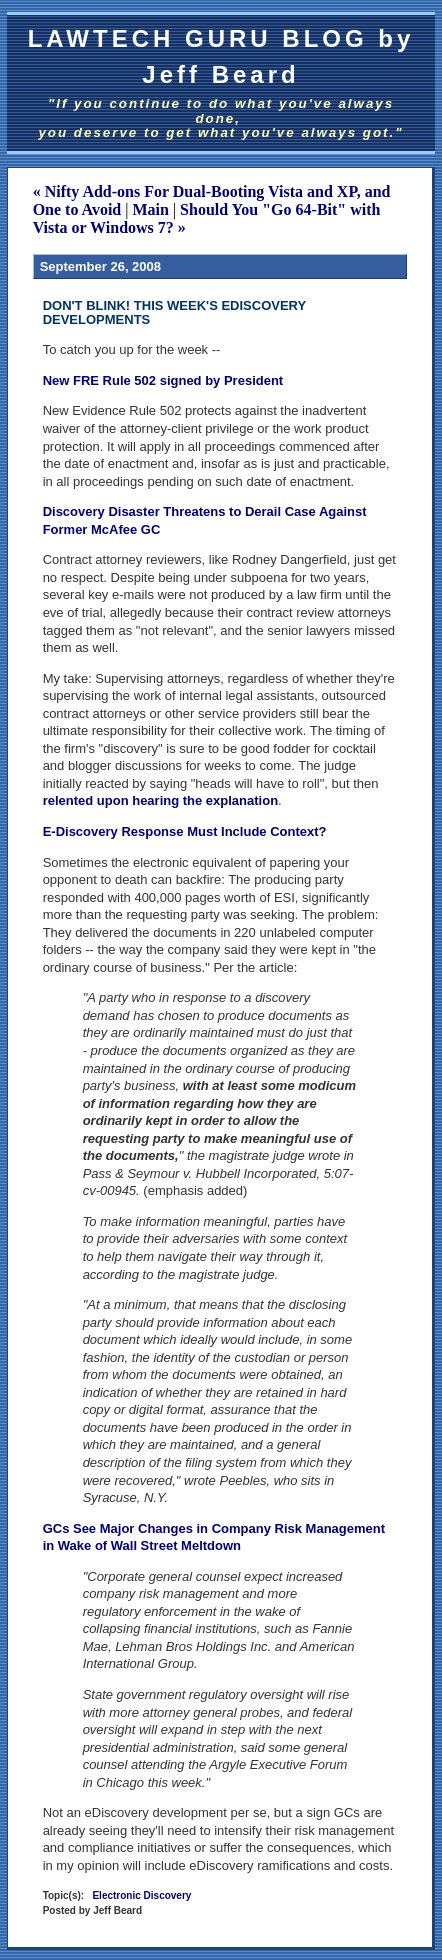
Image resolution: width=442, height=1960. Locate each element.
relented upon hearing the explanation (160, 800)
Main (150, 209)
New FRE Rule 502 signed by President (163, 380)
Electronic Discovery (141, 1895)
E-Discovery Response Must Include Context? (185, 831)
